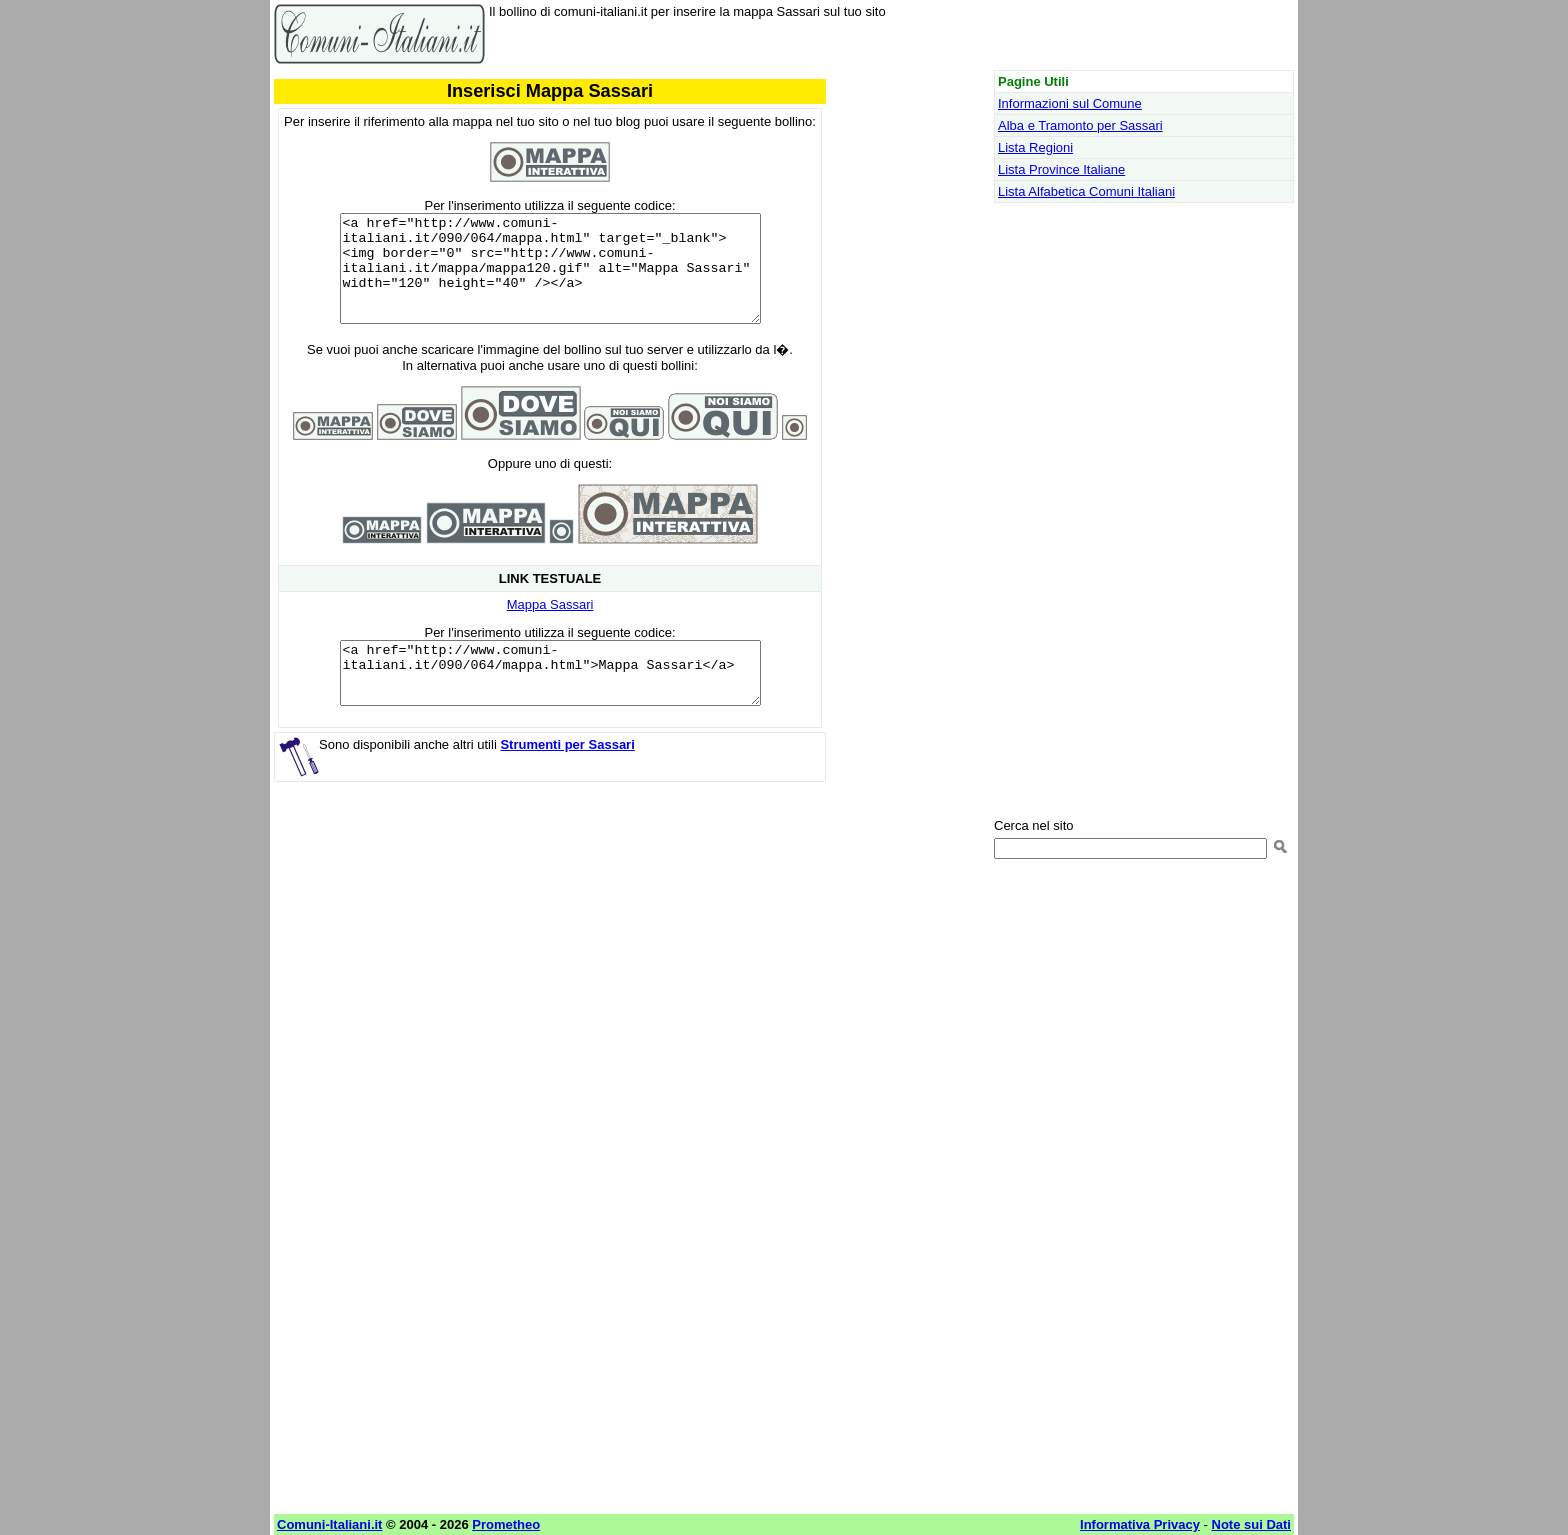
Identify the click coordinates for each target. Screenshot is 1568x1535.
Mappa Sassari (550, 625)
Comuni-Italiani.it (329, 1524)
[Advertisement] (550, 971)
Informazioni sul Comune (1070, 103)
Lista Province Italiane (1061, 169)
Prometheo (506, 1524)
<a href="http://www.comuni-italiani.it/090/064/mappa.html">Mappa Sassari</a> (550, 700)
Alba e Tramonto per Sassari (1080, 125)
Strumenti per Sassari (567, 777)
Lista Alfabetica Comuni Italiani (1086, 191)
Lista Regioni (1035, 147)
